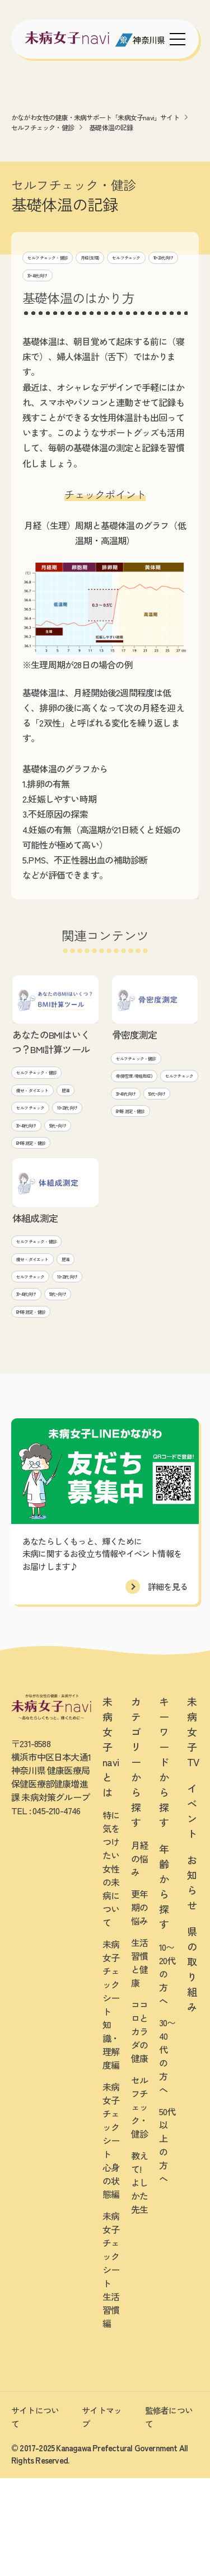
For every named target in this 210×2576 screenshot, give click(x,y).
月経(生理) (125, 257)
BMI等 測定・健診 (42, 1191)
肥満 (23, 1114)
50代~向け (31, 1172)
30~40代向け (157, 276)
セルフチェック (51, 276)
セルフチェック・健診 (42, 127)
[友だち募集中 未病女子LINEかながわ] (105, 2564)
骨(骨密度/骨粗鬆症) (147, 1080)
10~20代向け (106, 276)
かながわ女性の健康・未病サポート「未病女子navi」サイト (95, 117)
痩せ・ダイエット (43, 1094)
